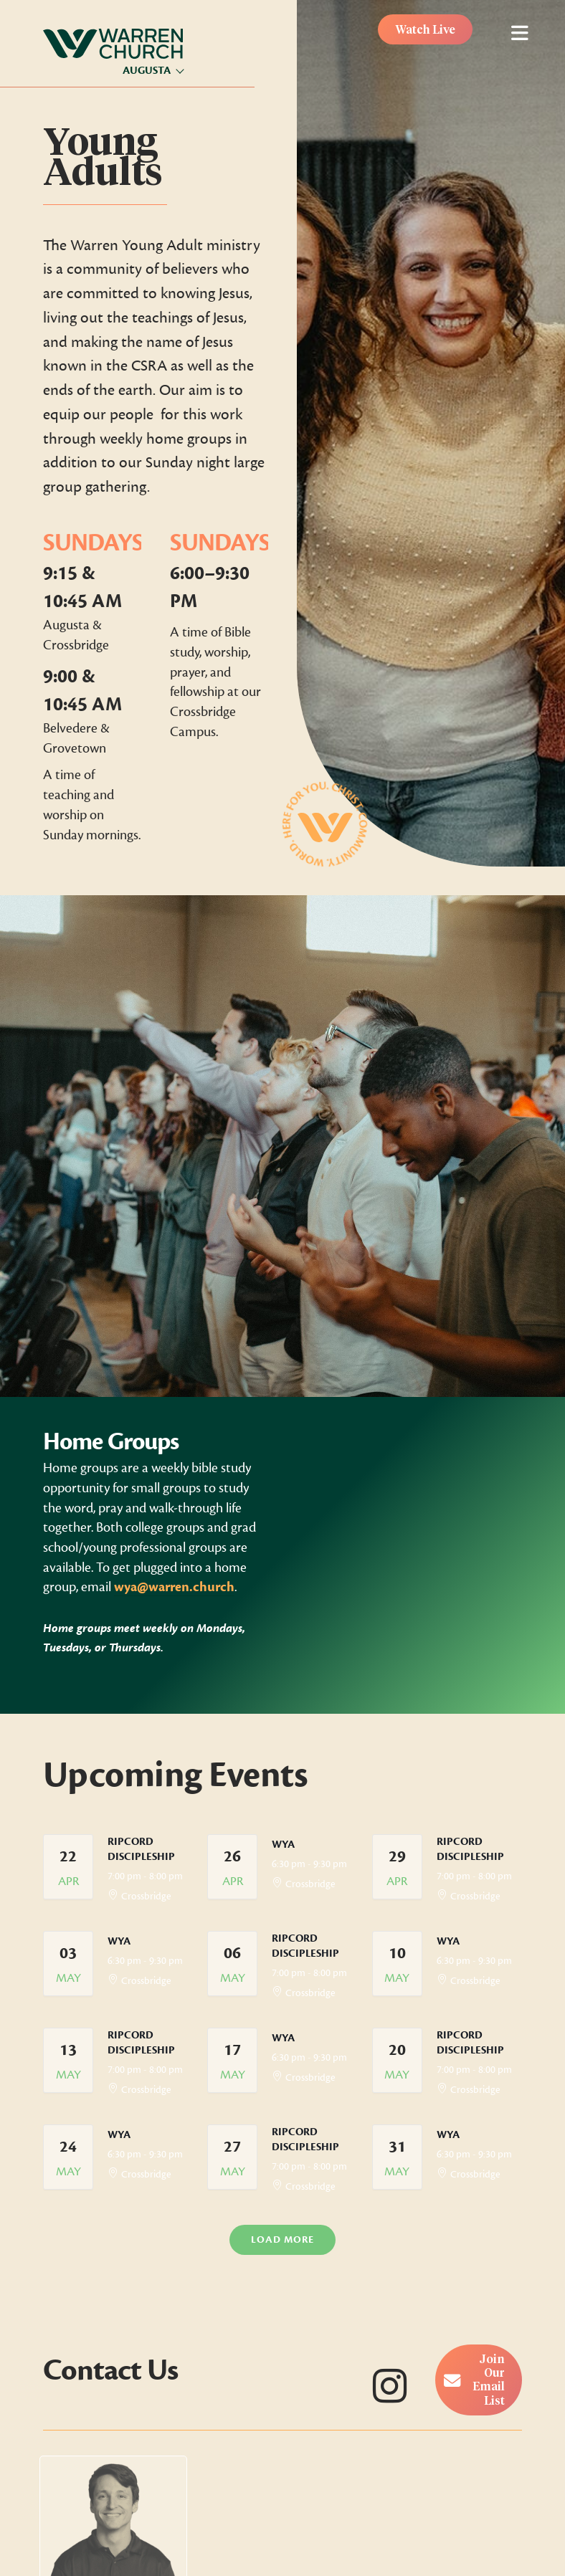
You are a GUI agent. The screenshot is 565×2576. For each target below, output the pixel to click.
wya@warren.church (174, 1586)
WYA (283, 1844)
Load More (282, 2239)
